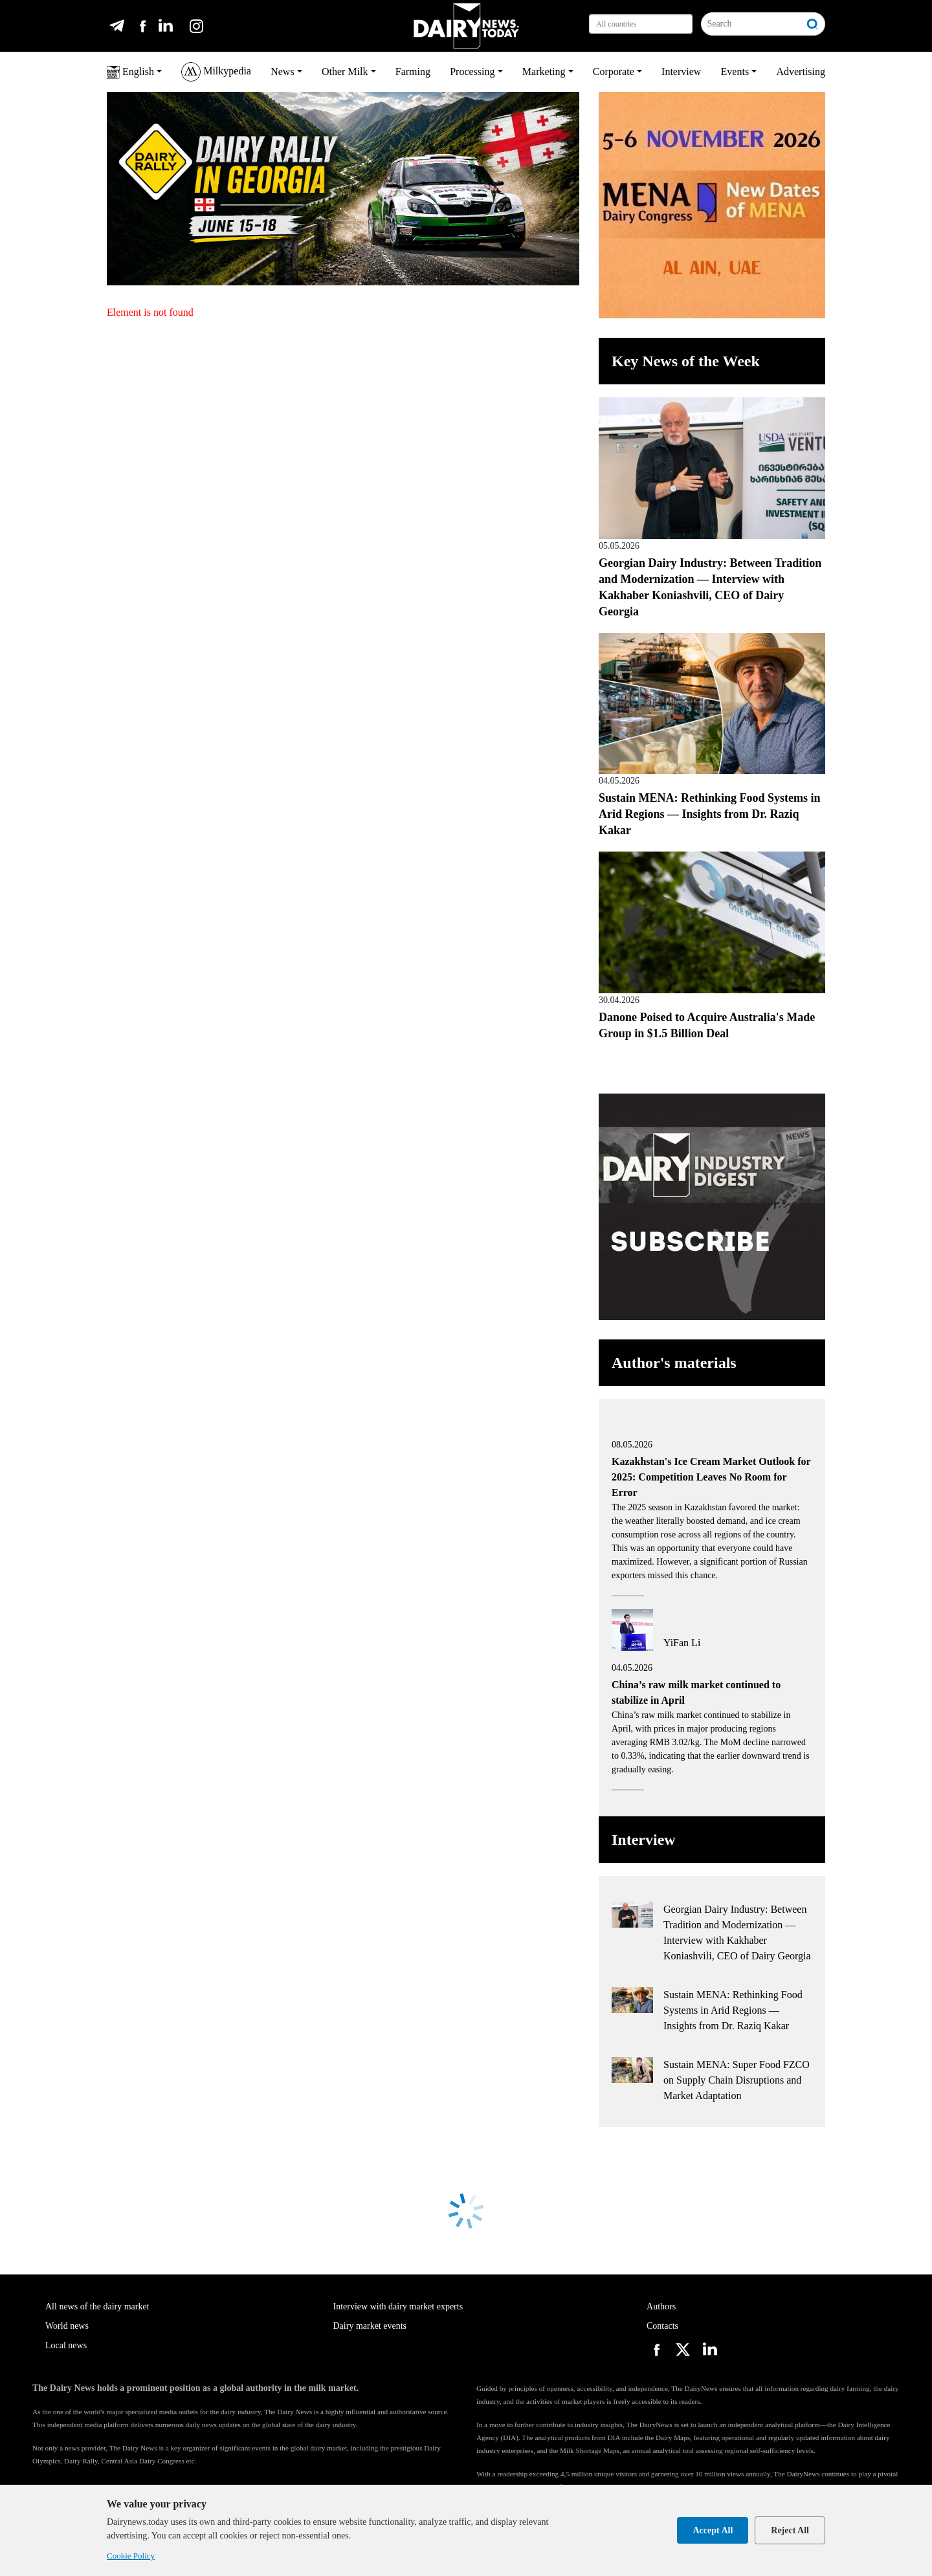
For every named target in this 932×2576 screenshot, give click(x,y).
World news (67, 2326)
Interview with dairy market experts (398, 2306)
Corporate (613, 71)
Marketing (544, 71)
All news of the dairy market (97, 2306)
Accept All (713, 2530)
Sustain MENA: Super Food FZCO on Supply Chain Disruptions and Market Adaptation (736, 2080)
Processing (472, 71)
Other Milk (345, 71)
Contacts (662, 2326)
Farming (412, 71)
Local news (66, 2345)
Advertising (800, 71)
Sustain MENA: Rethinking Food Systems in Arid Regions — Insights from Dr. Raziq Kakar (710, 814)
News (282, 71)
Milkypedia (216, 72)
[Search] (751, 24)
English (130, 72)
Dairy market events (370, 2326)
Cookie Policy (131, 2555)
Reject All (790, 2530)
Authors (661, 2306)
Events (735, 71)
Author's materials (674, 1362)
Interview (681, 71)
